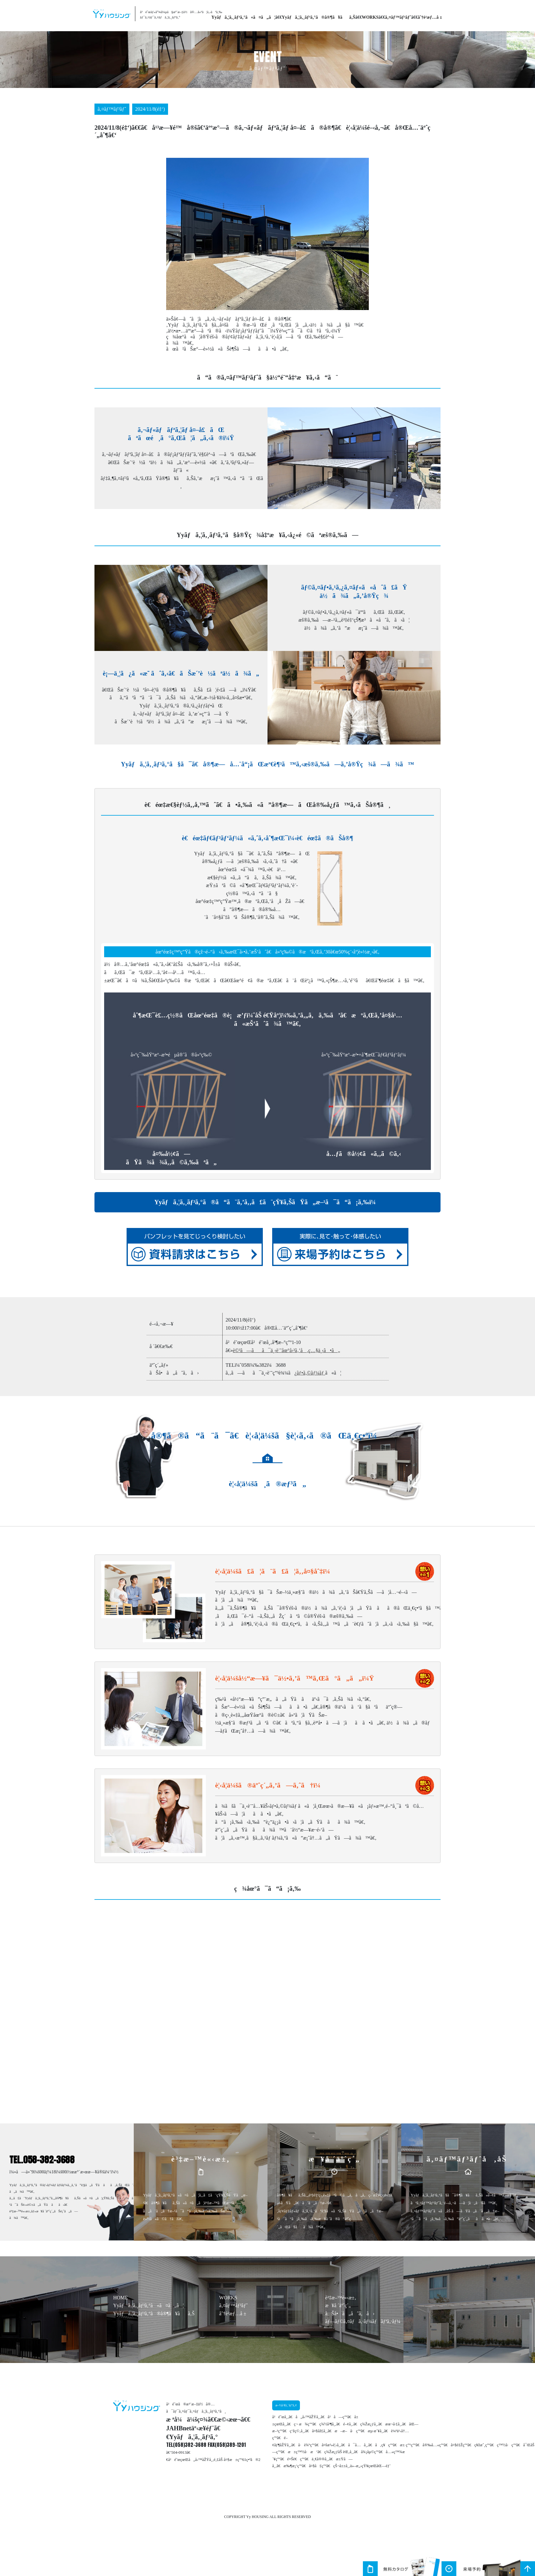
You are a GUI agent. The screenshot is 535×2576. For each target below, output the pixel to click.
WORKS (370, 17)
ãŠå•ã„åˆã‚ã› (349, 2313)
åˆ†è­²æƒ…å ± (430, 17)
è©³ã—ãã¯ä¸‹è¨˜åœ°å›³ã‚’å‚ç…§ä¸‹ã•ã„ (286, 1350)
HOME (120, 2297)
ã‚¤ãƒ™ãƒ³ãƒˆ (398, 17)
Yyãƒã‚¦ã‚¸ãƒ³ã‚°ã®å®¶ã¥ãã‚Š (318, 17)
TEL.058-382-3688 (42, 2159)
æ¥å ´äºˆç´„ (338, 2305)
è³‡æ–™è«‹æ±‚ (340, 2297)
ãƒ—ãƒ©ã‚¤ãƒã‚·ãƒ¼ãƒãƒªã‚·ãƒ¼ (363, 2321)
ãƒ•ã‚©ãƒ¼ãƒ (310, 1372)
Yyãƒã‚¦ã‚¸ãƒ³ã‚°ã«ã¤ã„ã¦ (243, 17)
